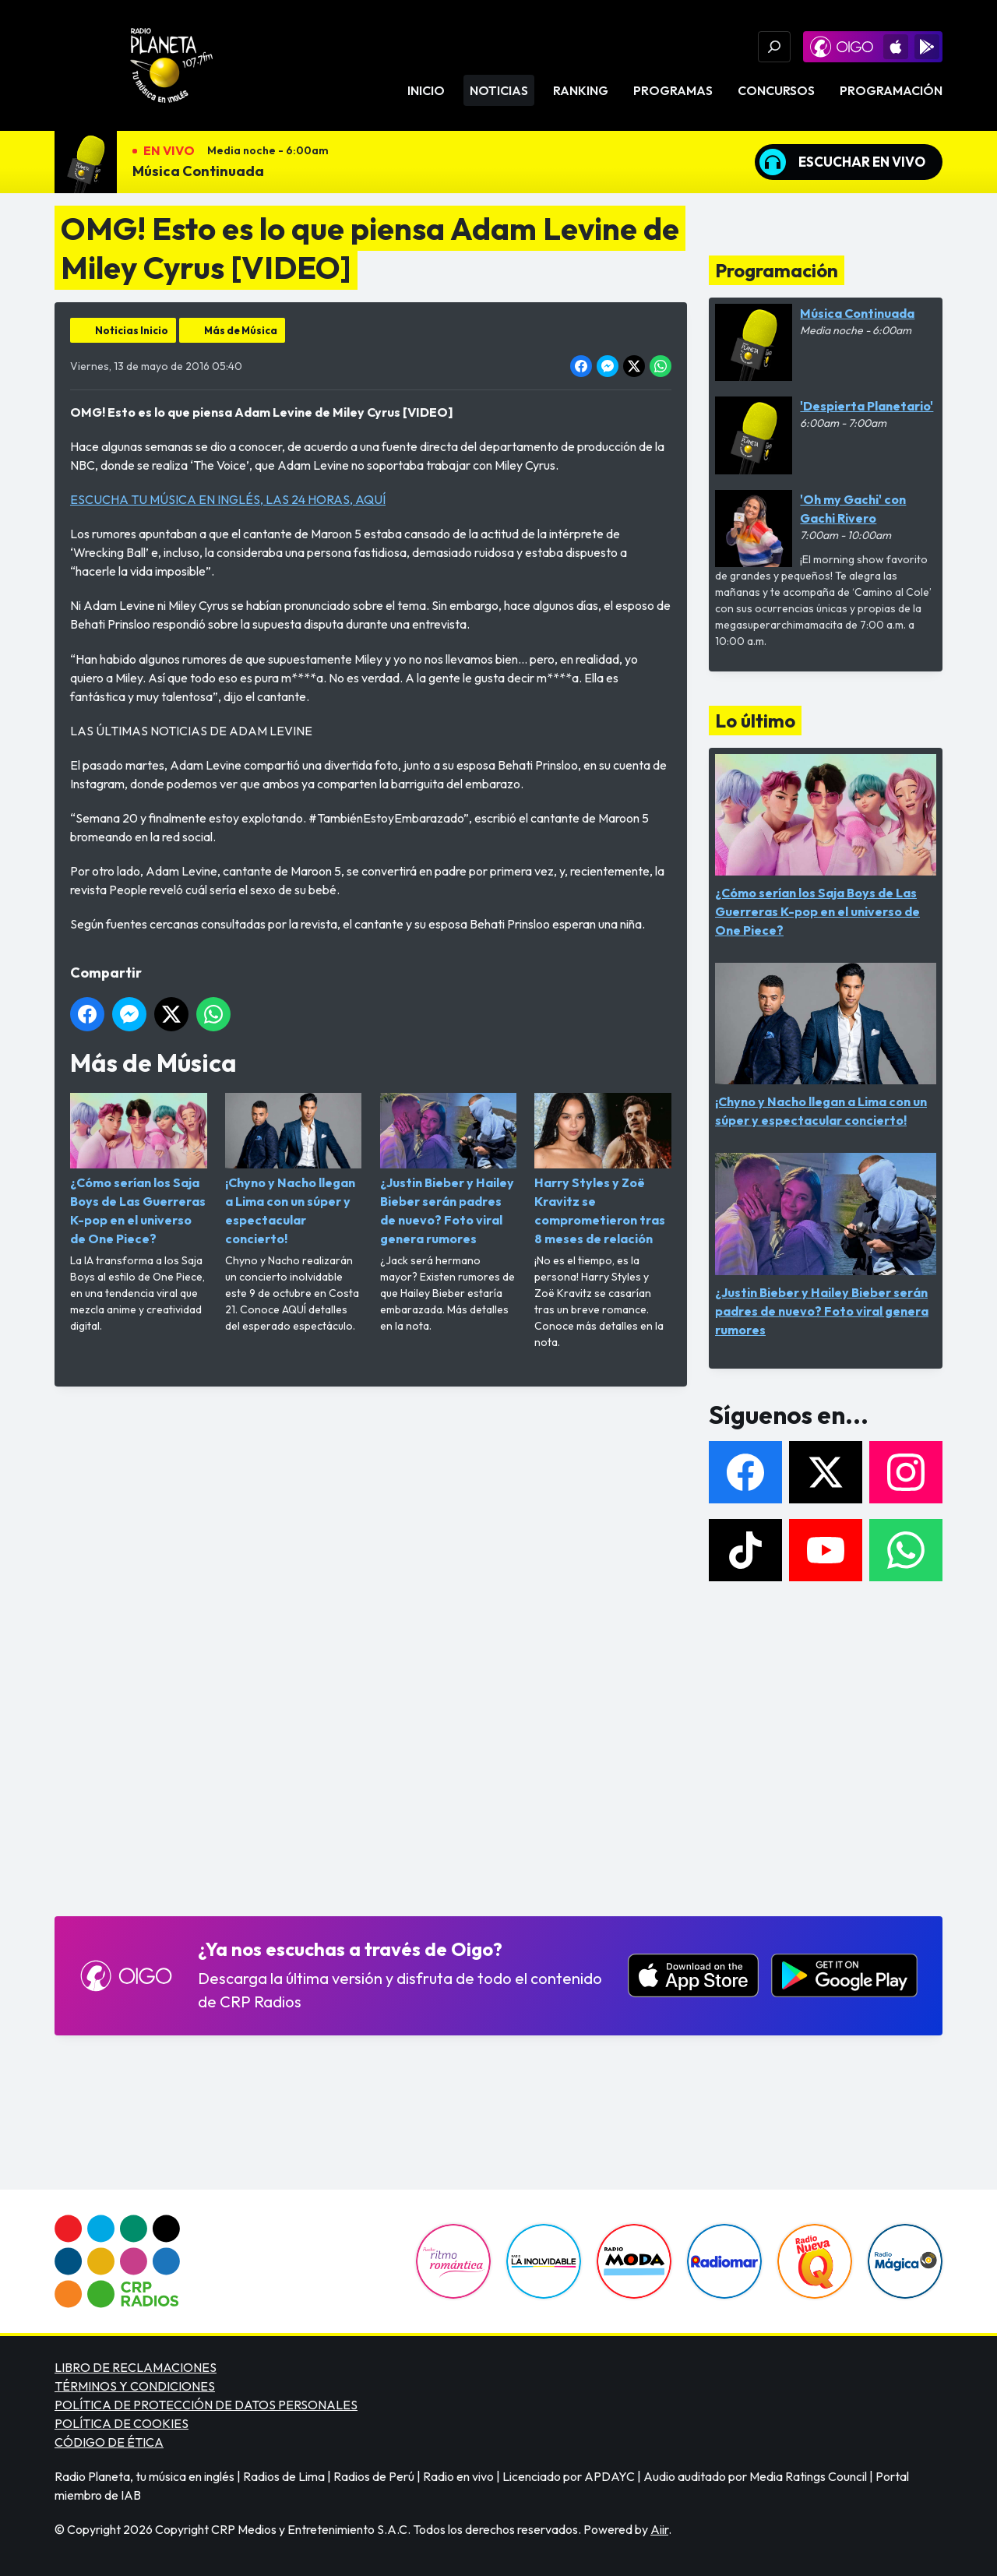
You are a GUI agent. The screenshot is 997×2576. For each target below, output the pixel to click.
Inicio (426, 90)
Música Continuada (198, 171)
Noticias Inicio (131, 330)
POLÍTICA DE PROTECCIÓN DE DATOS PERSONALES (206, 2404)
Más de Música (240, 330)
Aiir (659, 2529)
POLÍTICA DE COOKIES (121, 2423)
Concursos (776, 90)
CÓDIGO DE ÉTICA (109, 2442)
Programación (891, 90)
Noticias (499, 90)
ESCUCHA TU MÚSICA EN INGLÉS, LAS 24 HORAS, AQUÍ (228, 499)
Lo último (755, 720)
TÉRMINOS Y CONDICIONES (135, 2386)
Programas (673, 90)
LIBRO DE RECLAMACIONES (136, 2367)
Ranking (580, 90)
